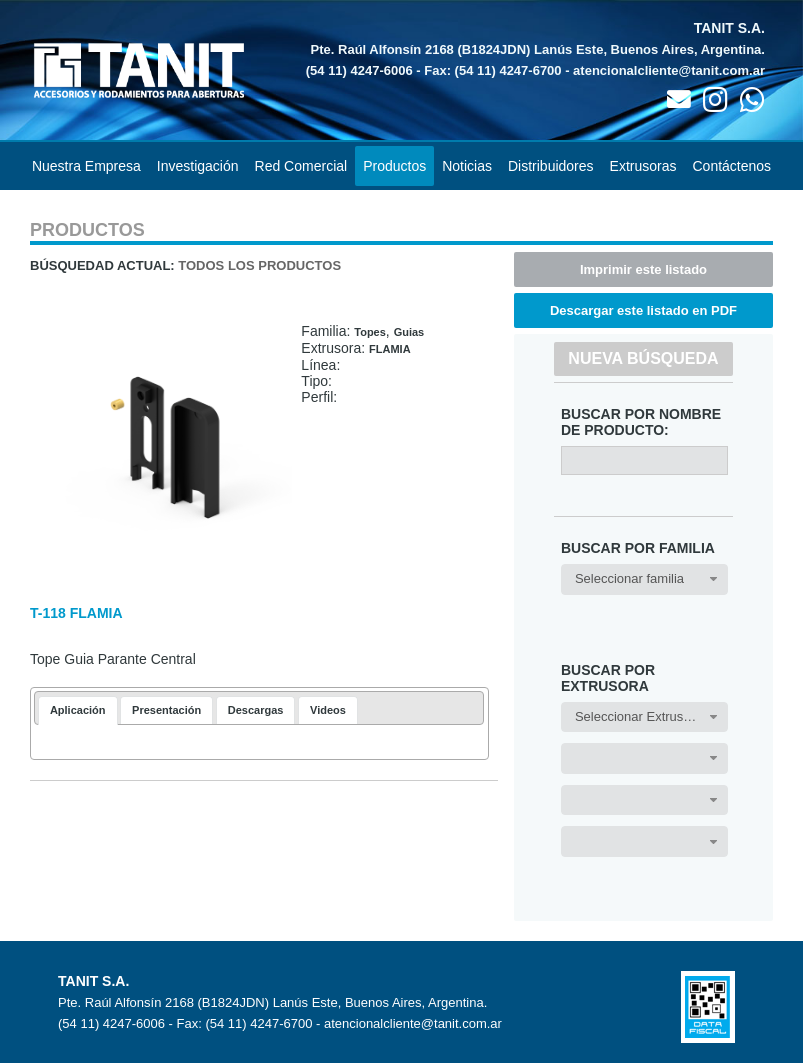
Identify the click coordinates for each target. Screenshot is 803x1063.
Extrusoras (643, 166)
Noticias (467, 166)
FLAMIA (390, 349)
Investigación (198, 166)
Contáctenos (732, 166)
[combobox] (644, 579)
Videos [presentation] (328, 710)
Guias (409, 332)
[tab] (78, 710)
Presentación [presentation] (166, 710)
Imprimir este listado (643, 269)
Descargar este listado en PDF (643, 310)
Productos (394, 166)
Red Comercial (301, 166)
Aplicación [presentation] (78, 710)
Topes (370, 332)
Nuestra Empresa (86, 166)
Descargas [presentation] (256, 710)
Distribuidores (551, 166)
